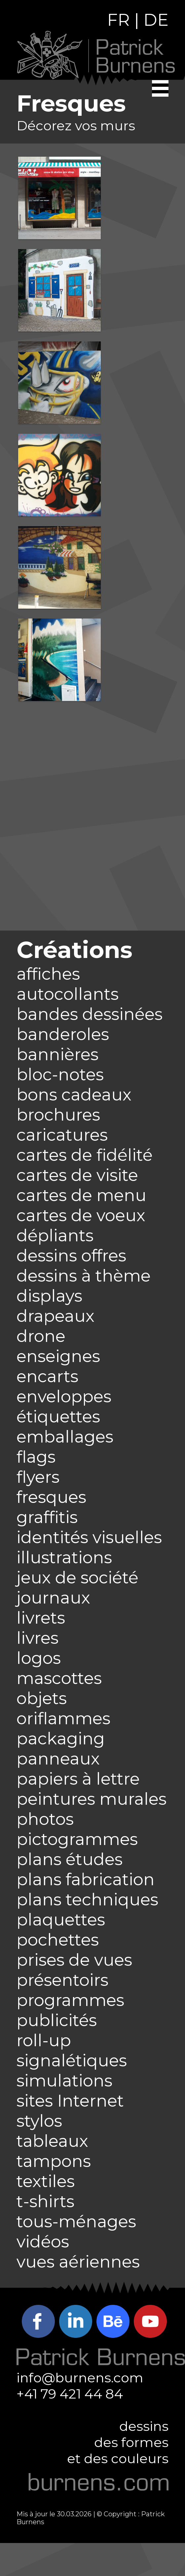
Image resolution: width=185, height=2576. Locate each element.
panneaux (58, 1759)
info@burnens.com (80, 2377)
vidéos (43, 2242)
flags (36, 1457)
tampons (54, 2161)
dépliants (55, 1235)
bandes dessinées (90, 1014)
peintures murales (91, 1799)
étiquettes (58, 1417)
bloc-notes (60, 1075)
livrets (41, 1618)
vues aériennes (78, 2262)
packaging (61, 1739)
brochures (58, 1115)
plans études (70, 1859)
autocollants (68, 994)
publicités (57, 2020)
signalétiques (72, 2061)
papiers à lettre (78, 1779)
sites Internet (70, 2101)
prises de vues (74, 1960)
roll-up (44, 2040)
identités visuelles (89, 1537)
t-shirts (45, 2201)
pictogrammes (77, 1839)
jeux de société (77, 1578)
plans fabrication (86, 1879)
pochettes (58, 1940)
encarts (47, 1376)
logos (39, 1658)
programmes (70, 2000)
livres (37, 1638)
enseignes (58, 1356)
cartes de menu (81, 1195)
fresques (51, 1497)
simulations (64, 2081)
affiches (48, 974)
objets (42, 1698)
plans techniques (87, 1900)
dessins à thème (84, 1276)
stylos (39, 2121)
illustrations (64, 1557)
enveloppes (64, 1396)
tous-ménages (76, 2221)
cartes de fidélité (85, 1155)
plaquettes (61, 1920)
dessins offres (71, 1256)
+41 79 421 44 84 (70, 2394)
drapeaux (55, 1316)
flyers (38, 1477)
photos (45, 1819)
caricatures (62, 1135)
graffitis (47, 1517)
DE (155, 20)
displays (49, 1296)
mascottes (59, 1678)
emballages (65, 1437)
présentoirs (62, 1980)
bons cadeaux (74, 1095)
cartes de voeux (81, 1215)
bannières (57, 1054)
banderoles (63, 1034)
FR (118, 20)
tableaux (52, 2141)
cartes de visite (77, 1175)
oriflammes (63, 1718)
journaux (53, 1598)
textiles (46, 2181)
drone (41, 1336)
